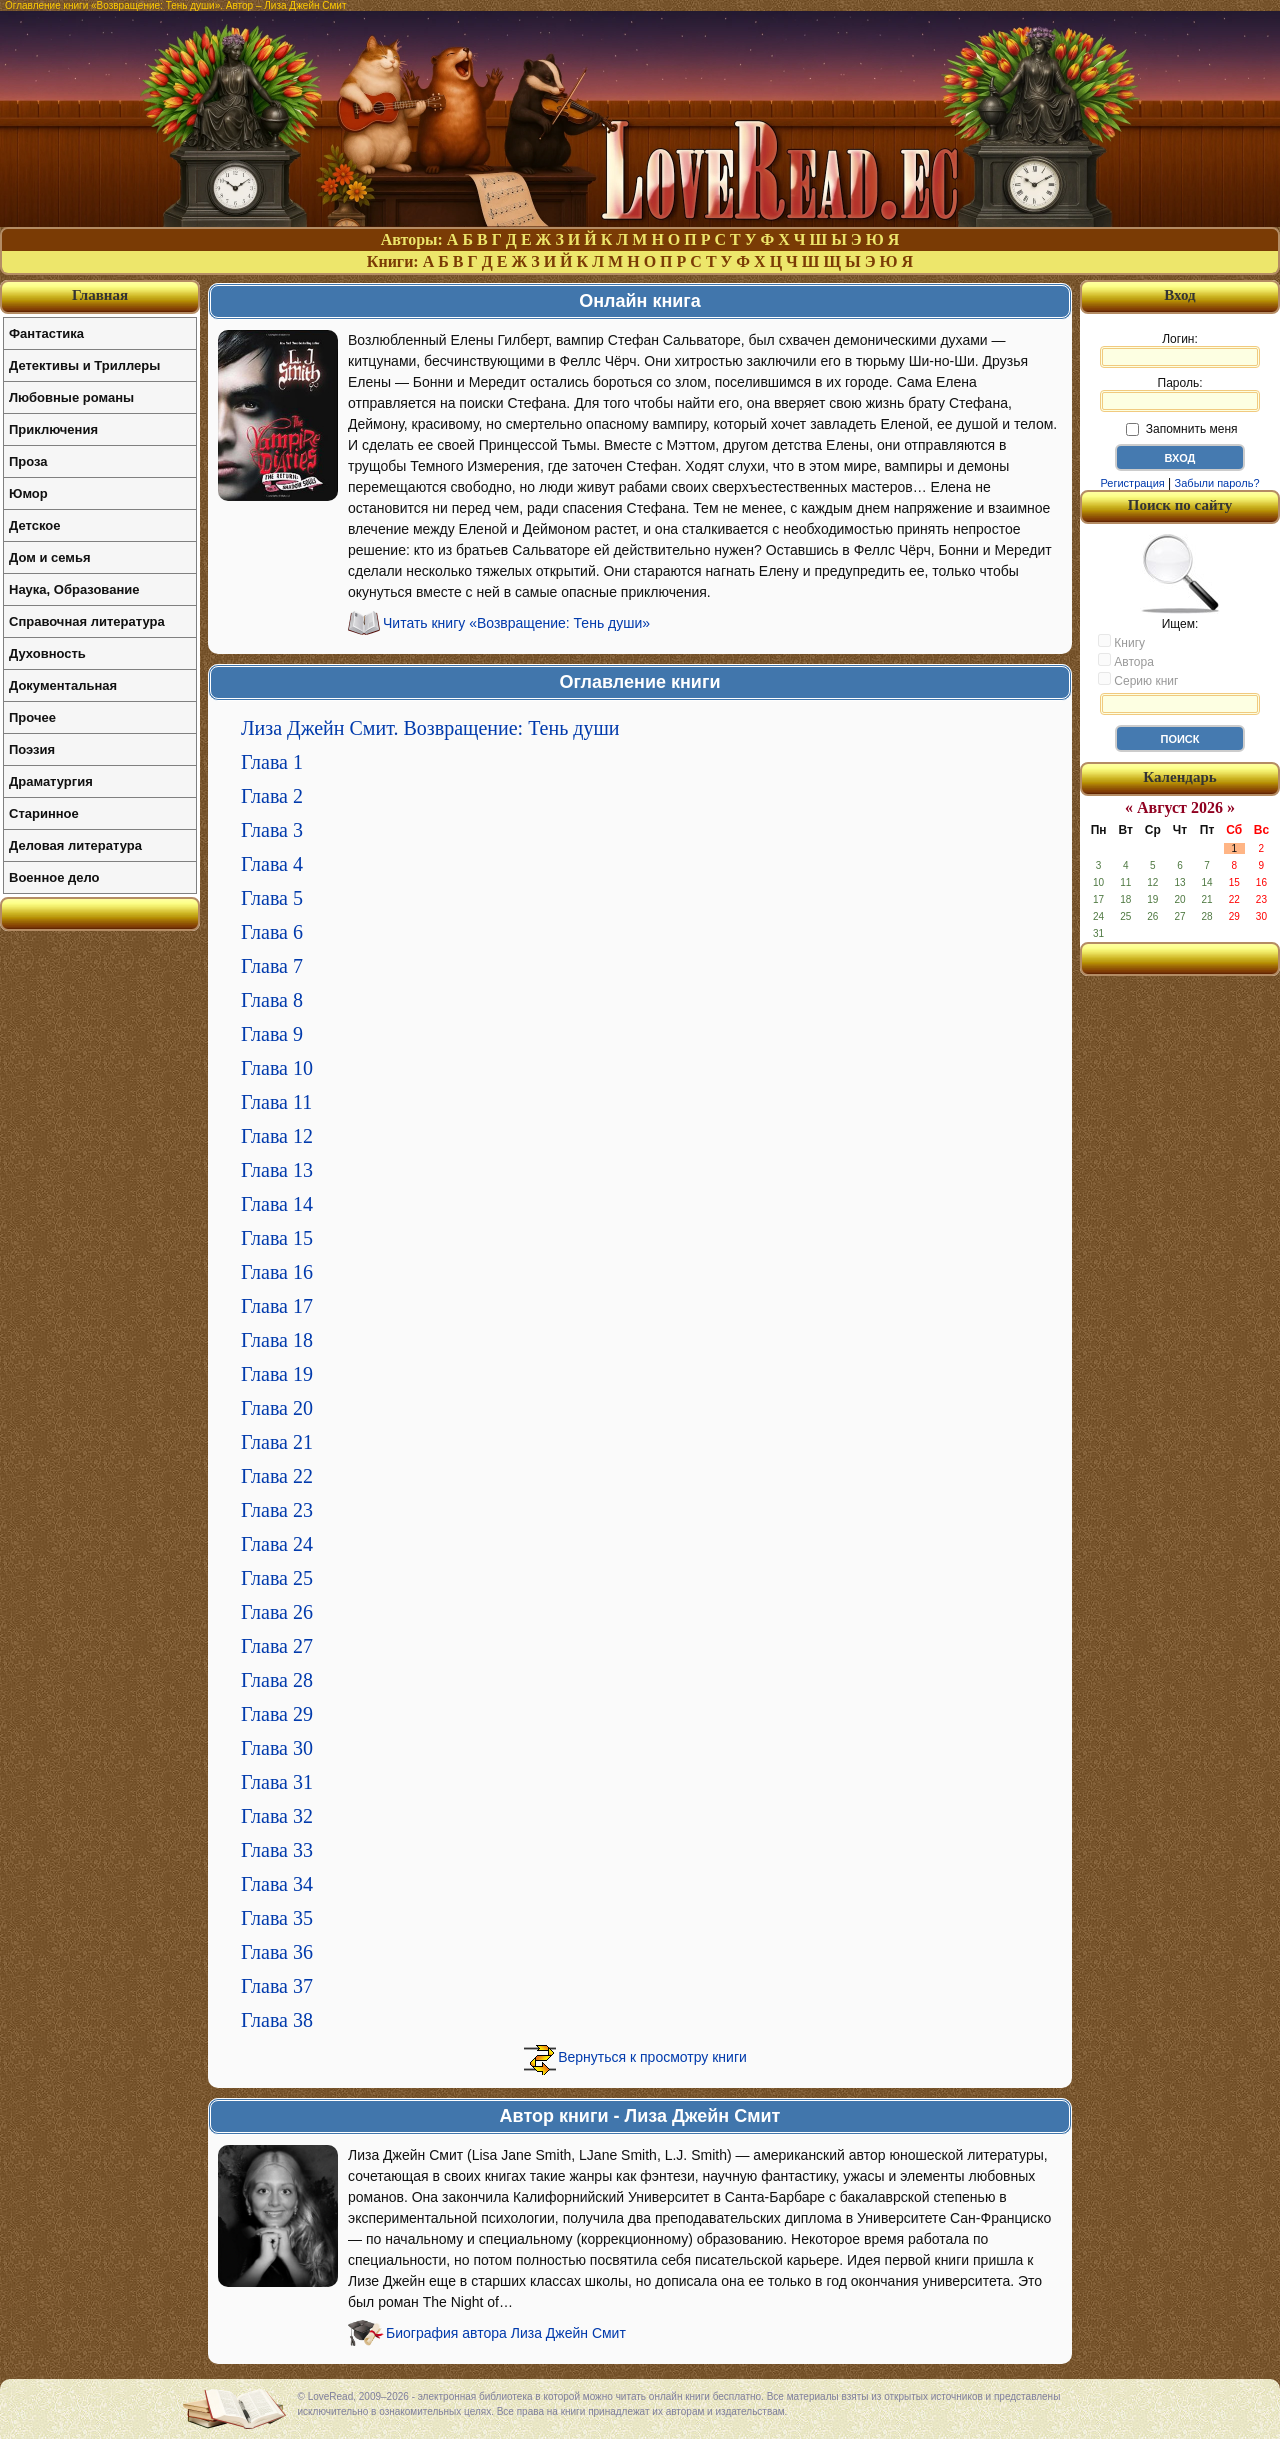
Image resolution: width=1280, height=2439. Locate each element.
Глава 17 (277, 1306)
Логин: (1180, 350)
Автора (1126, 661)
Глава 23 (277, 1510)
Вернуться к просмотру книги (652, 2057)
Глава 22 (277, 1476)
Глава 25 (277, 1578)
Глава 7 (272, 966)
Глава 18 (277, 1340)
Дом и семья (50, 557)
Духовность (47, 653)
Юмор (28, 493)
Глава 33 (277, 1850)
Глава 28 (277, 1680)
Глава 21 (277, 1442)
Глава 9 (272, 1034)
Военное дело (54, 877)
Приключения (53, 429)
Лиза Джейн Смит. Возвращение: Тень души (430, 728)
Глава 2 (272, 796)
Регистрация (1132, 483)
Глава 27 (277, 1646)
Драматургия (51, 781)
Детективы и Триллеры (84, 365)
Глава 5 (272, 898)
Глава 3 (272, 830)
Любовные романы (71, 397)
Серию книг (1138, 680)
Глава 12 (277, 1136)
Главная (100, 295)
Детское (34, 525)
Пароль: (1180, 394)
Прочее (32, 717)
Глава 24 (277, 1544)
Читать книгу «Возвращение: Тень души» (516, 623)
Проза (28, 461)
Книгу (1121, 642)
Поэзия (32, 749)
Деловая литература (75, 845)
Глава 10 (277, 1068)
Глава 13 (277, 1170)
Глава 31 (277, 1782)
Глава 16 (277, 1272)
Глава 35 (277, 1918)
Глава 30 (277, 1748)
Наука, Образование (74, 589)
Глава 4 (272, 864)
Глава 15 (277, 1238)
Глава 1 (272, 762)
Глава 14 (277, 1204)
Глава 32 (277, 1816)
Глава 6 (272, 932)
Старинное (44, 813)
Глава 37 (277, 1986)
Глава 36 (277, 1952)
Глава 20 (277, 1408)
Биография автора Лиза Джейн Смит (506, 2333)
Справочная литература (87, 621)
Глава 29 (277, 1714)
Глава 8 (272, 1000)
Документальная (63, 685)
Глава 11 (276, 1102)
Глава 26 (277, 1612)
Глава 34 (277, 1884)
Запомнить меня (1181, 429)
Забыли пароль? (1217, 483)
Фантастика (46, 333)
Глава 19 (277, 1374)
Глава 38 (277, 2020)
